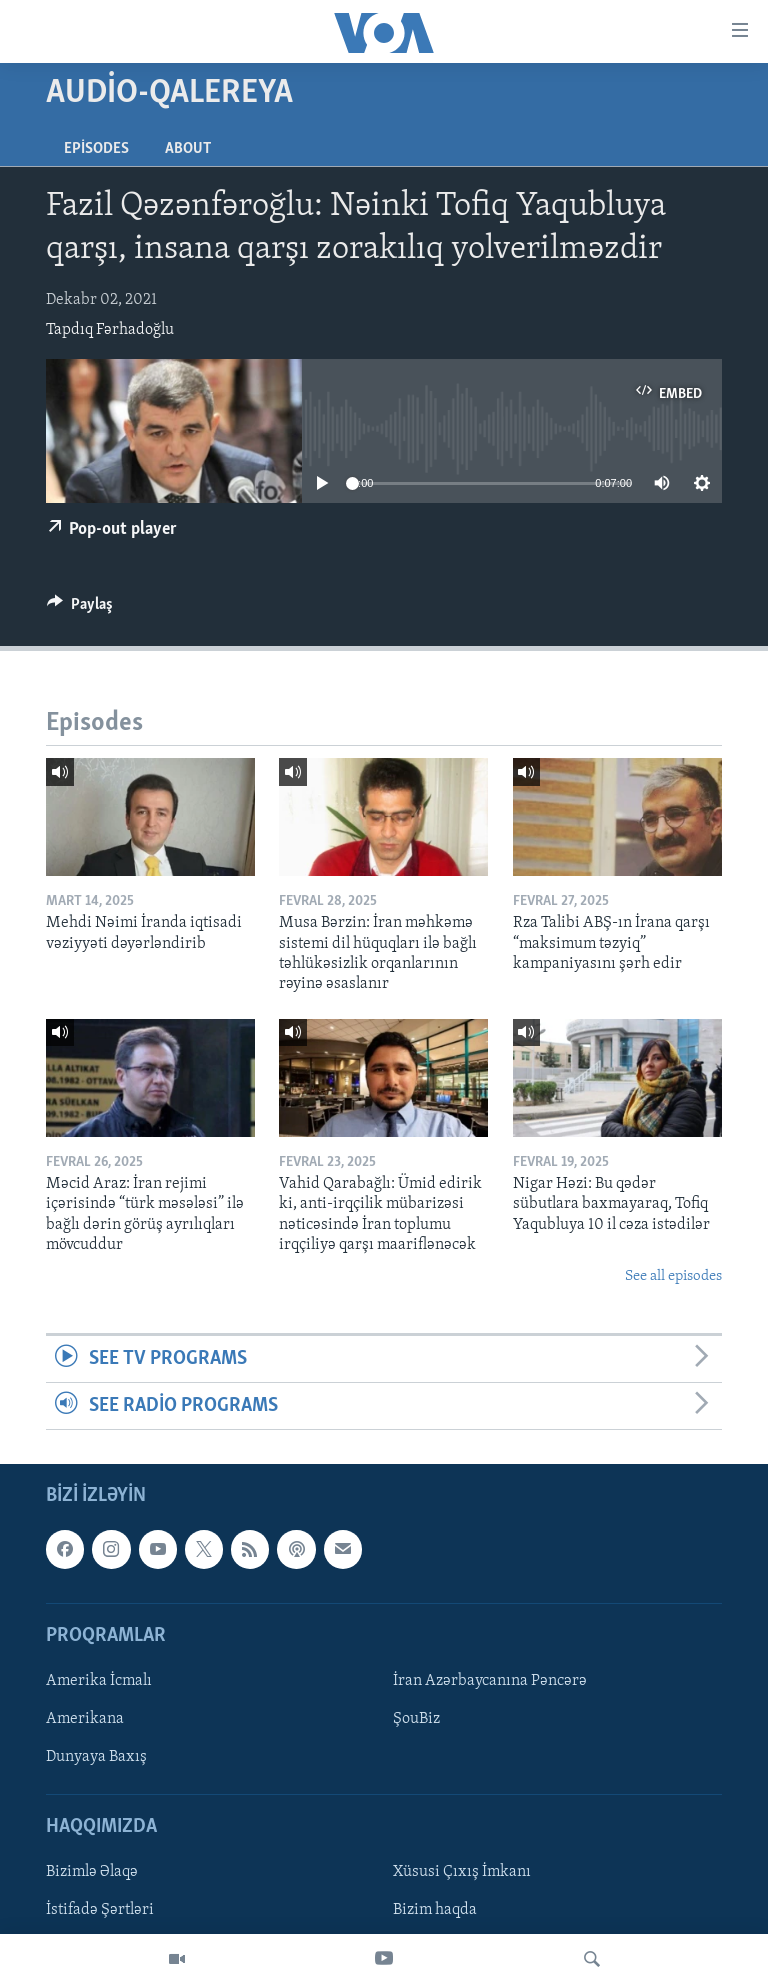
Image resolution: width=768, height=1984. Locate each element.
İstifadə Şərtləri (100, 1911)
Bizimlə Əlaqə (92, 1873)
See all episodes (673, 1276)
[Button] (80, 609)
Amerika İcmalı (99, 1681)
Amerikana (85, 1719)
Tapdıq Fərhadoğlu (110, 330)
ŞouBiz (416, 1719)
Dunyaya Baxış (96, 1758)
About (188, 149)
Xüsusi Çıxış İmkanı (462, 1873)
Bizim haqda (435, 1911)
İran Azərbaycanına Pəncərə (490, 1681)
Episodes (96, 149)
